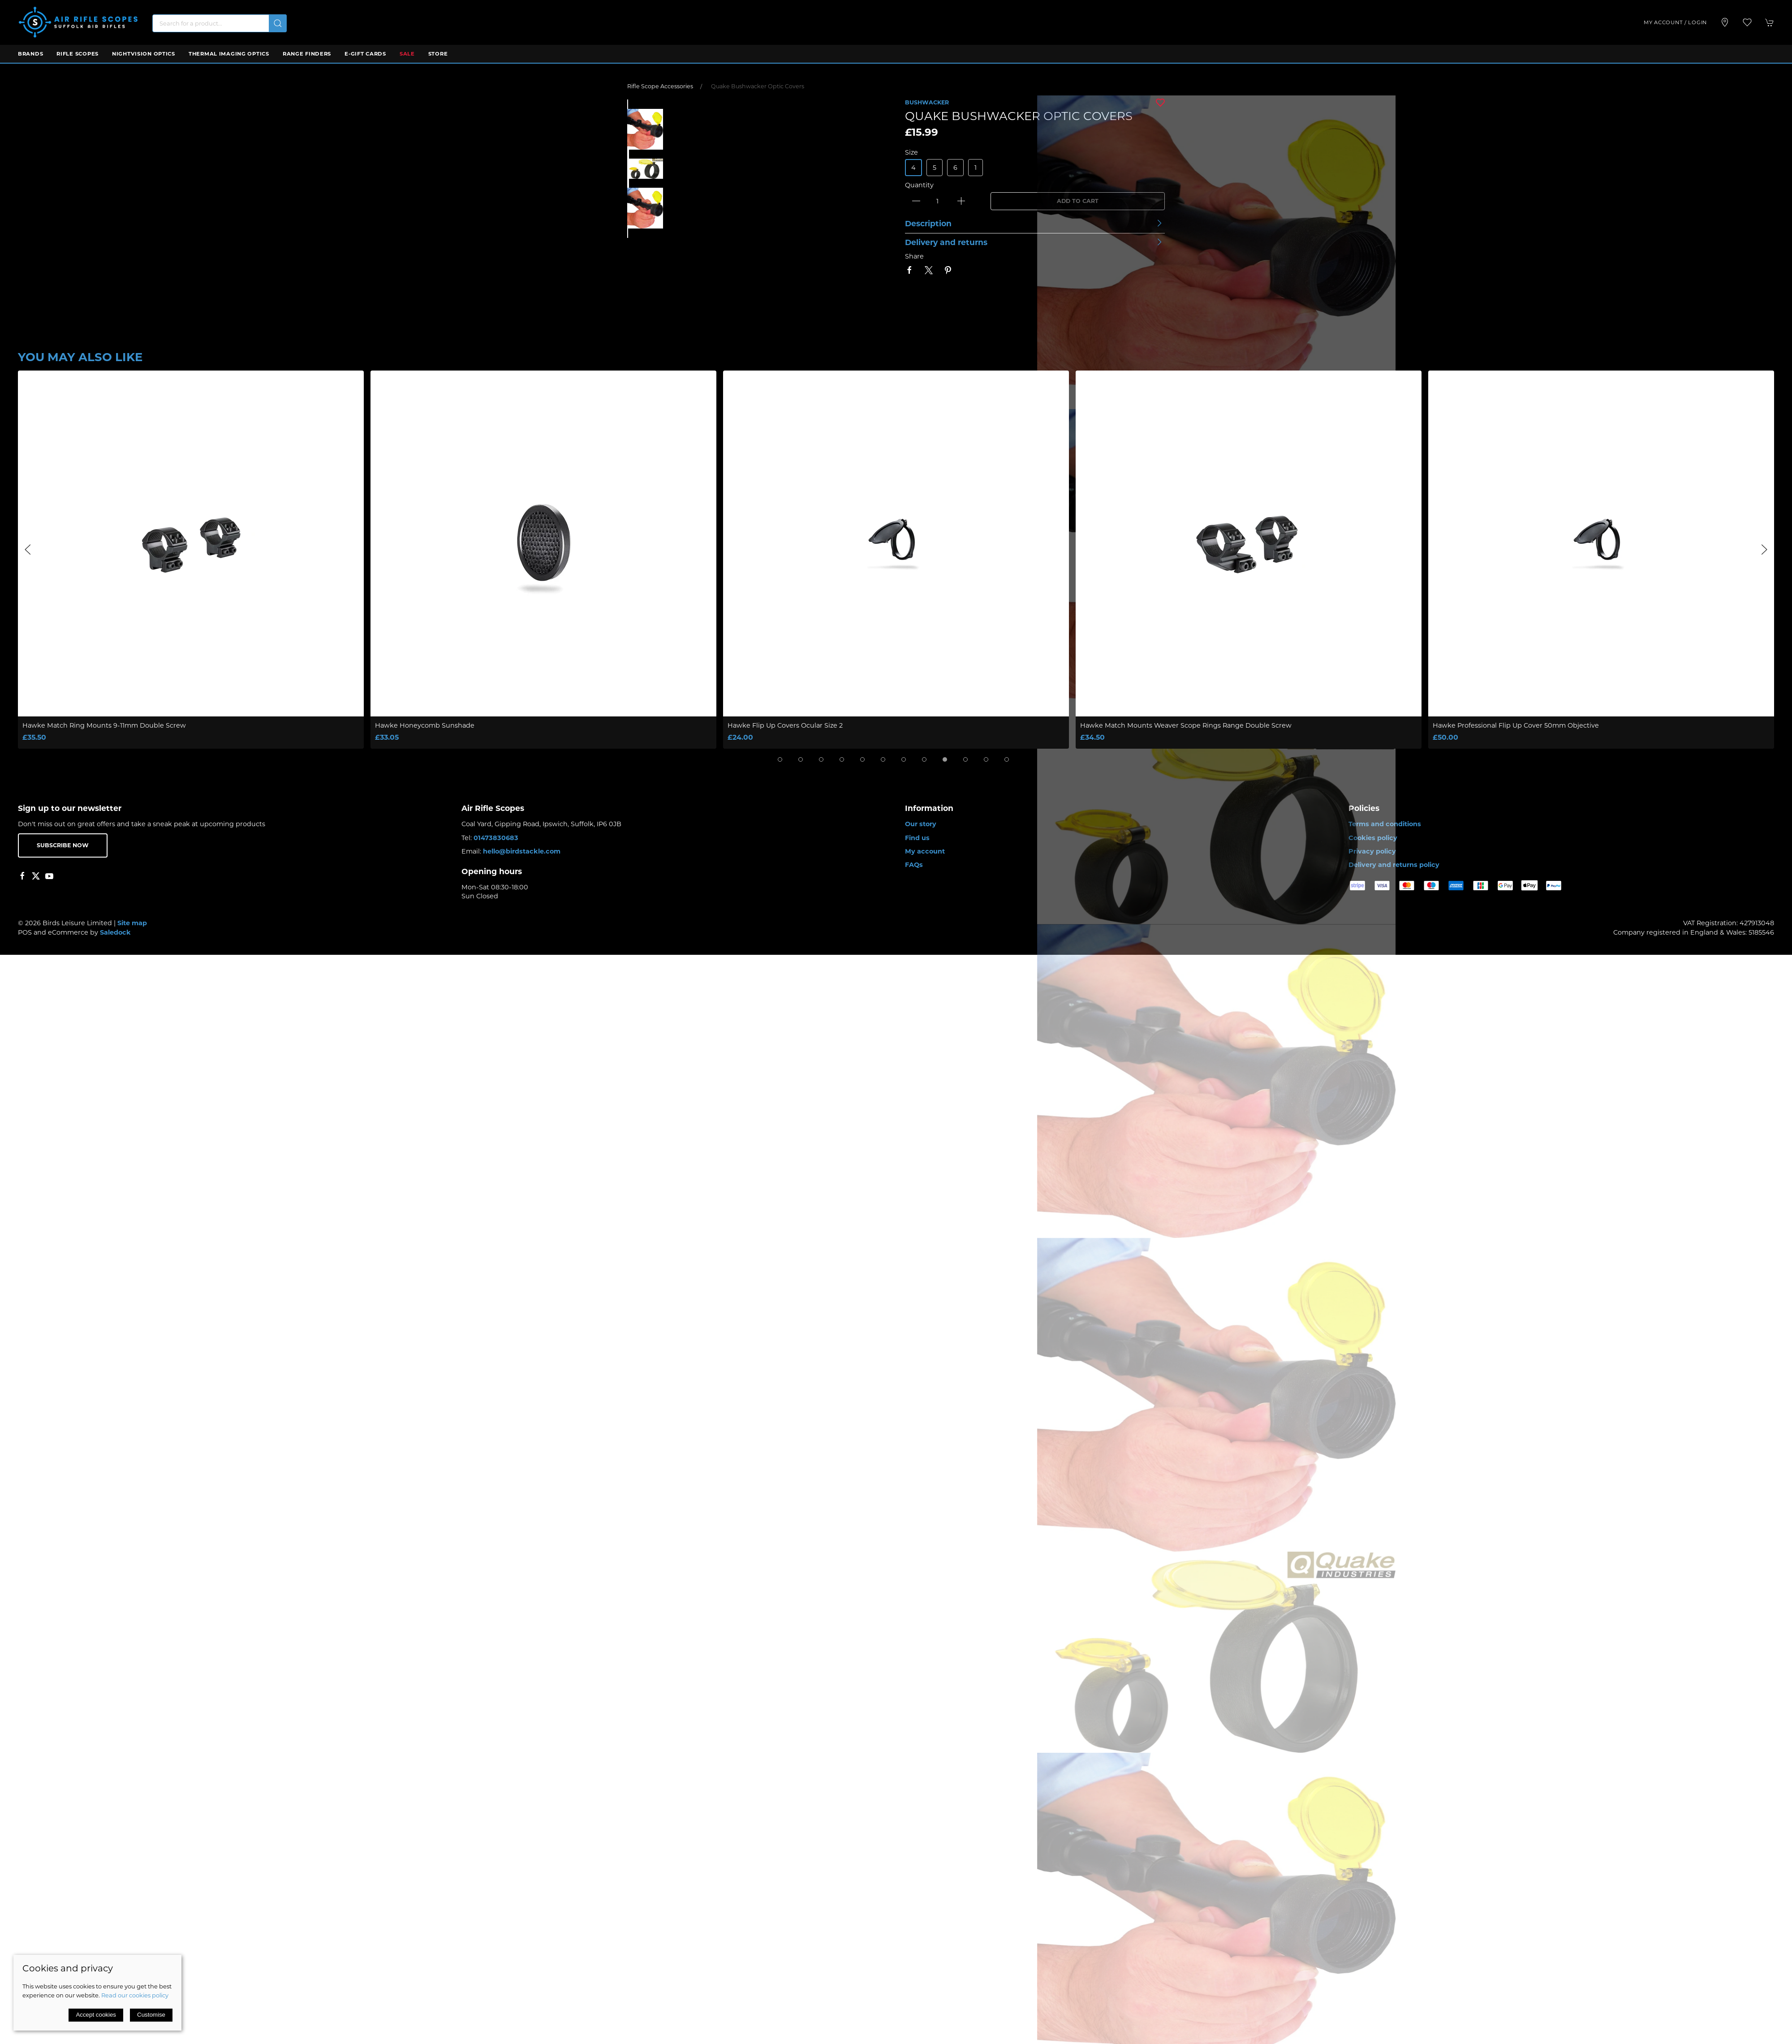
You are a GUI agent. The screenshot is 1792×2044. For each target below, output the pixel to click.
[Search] (219, 23)
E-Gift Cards (365, 54)
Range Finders (307, 54)
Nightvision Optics (143, 54)
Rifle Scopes (77, 54)
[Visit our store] (1724, 22)
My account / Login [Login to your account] (1675, 22)
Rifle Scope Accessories (660, 86)
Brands (30, 54)
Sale (407, 54)
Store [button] (438, 54)
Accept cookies (96, 2014)
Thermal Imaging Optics (229, 54)
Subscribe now (63, 845)
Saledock (115, 932)
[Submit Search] (278, 23)
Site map (132, 923)
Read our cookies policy (134, 1995)
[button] (1747, 22)
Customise (151, 2014)
